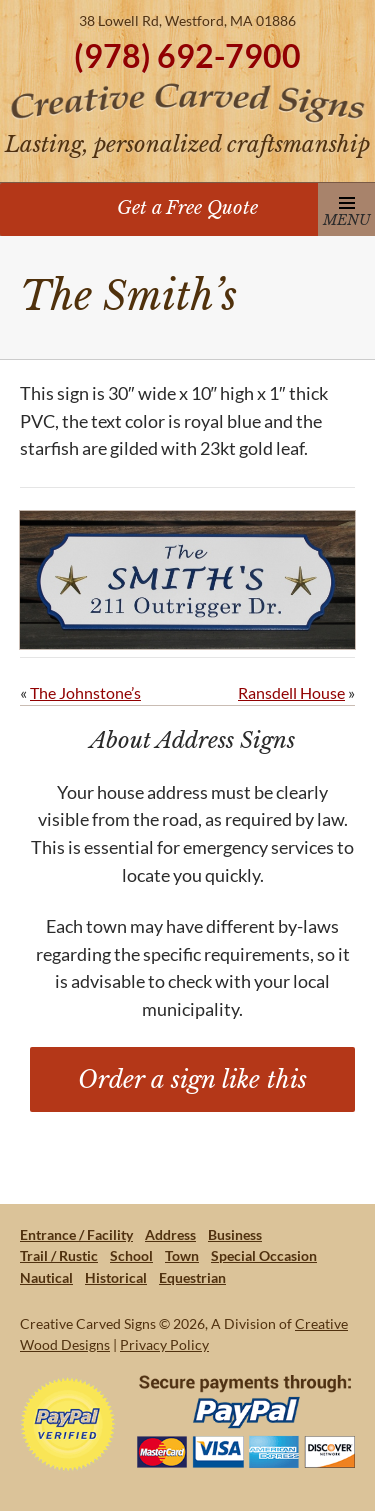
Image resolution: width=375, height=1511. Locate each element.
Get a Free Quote (187, 207)
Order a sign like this (192, 1079)
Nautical (46, 1277)
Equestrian (192, 1277)
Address (170, 1234)
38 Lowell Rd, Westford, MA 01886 (187, 20)
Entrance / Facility (76, 1234)
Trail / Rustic (59, 1255)
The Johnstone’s (85, 692)
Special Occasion (264, 1255)
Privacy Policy (164, 1344)
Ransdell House (291, 692)
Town (182, 1255)
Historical (116, 1277)
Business (235, 1234)
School (131, 1255)
